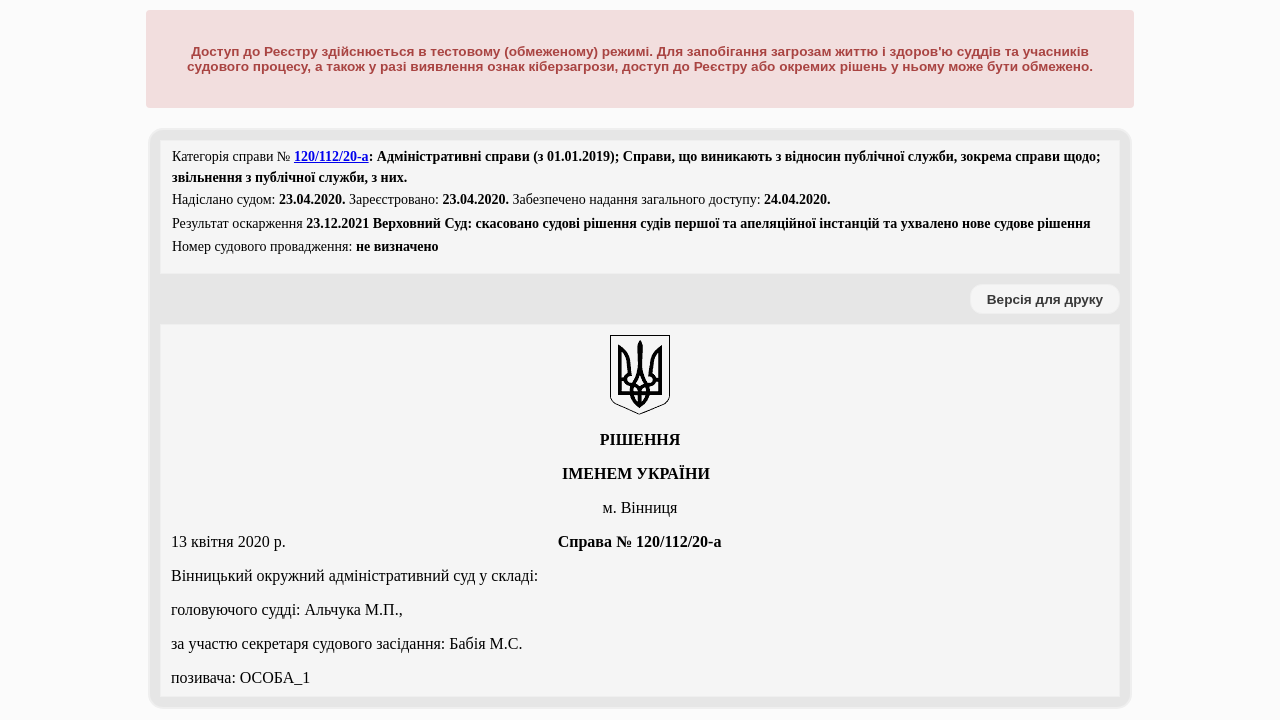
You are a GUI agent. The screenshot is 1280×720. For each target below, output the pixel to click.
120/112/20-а (331, 156)
